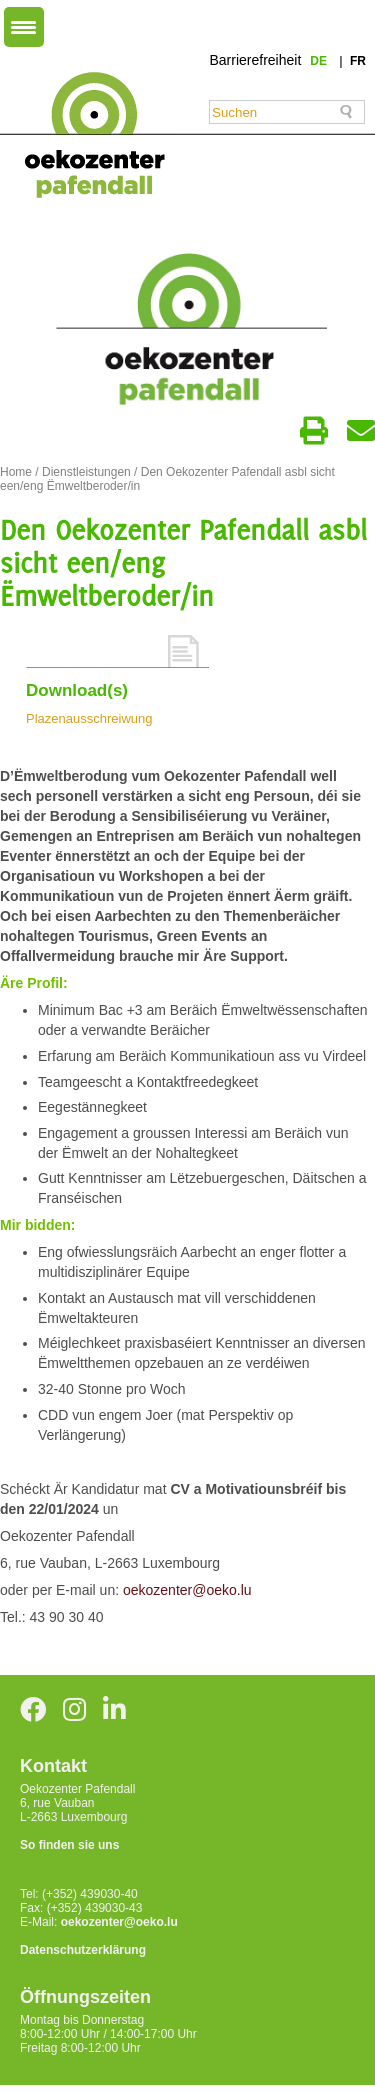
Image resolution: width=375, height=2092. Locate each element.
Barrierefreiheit (255, 60)
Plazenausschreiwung (89, 718)
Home (16, 472)
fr (358, 61)
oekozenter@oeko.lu (187, 1590)
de (320, 61)
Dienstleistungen (86, 472)
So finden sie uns (69, 1845)
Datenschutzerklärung (83, 1950)
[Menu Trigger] (24, 27)
